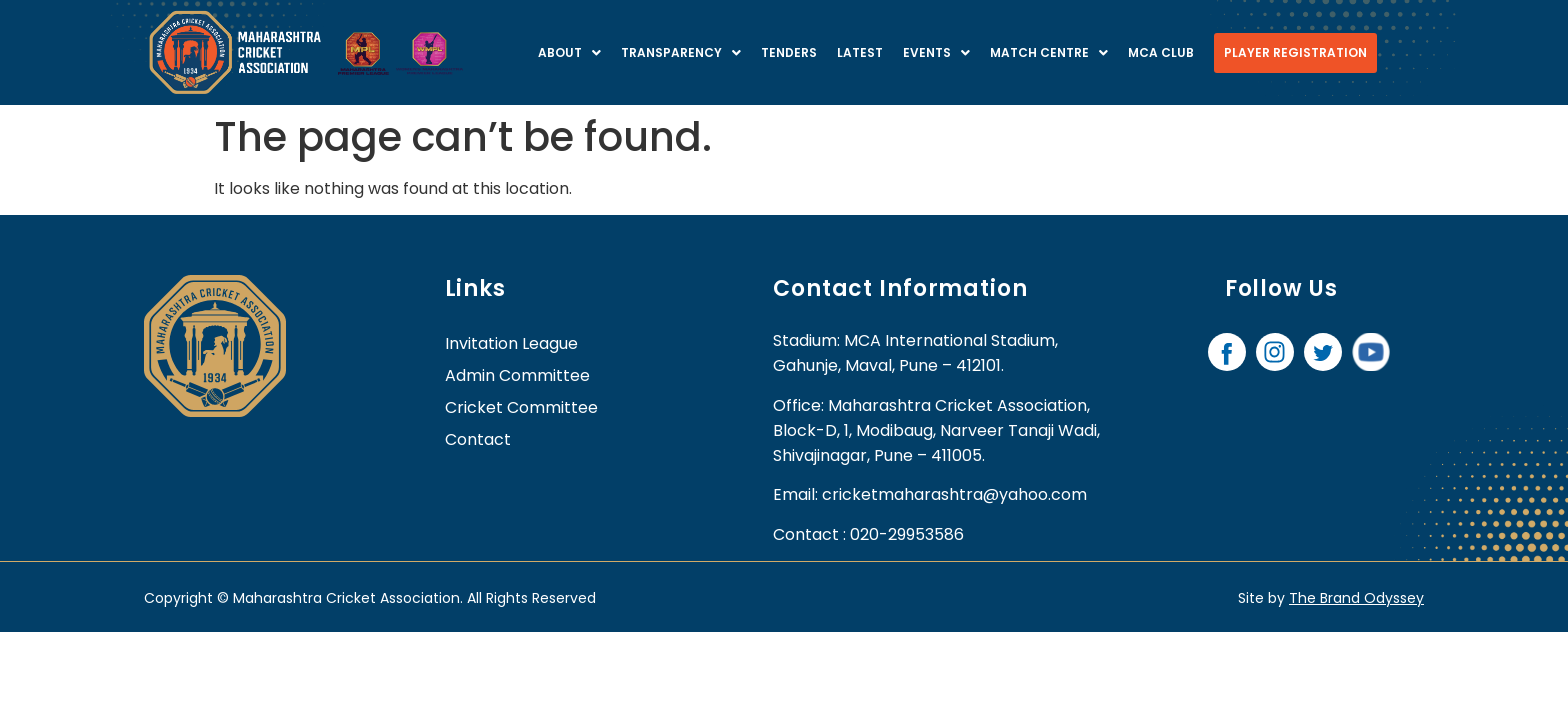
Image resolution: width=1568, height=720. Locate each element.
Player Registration (1295, 52)
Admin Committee (517, 375)
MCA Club (1161, 52)
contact (478, 439)
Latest (860, 52)
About (569, 52)
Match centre (1049, 52)
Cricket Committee (521, 407)
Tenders (789, 52)
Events (936, 52)
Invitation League (511, 343)
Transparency (681, 52)
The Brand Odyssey (1356, 598)
